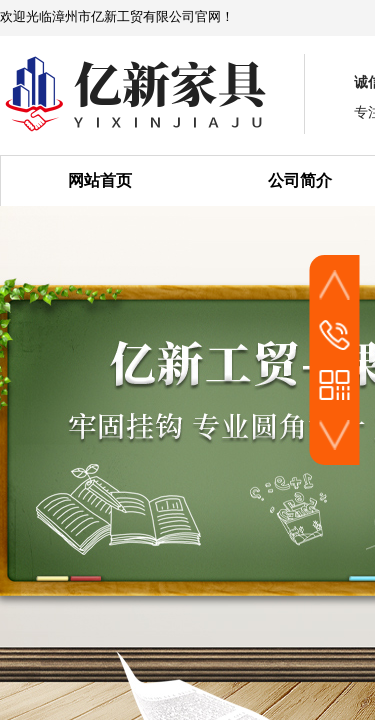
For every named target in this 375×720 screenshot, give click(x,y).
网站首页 (100, 180)
